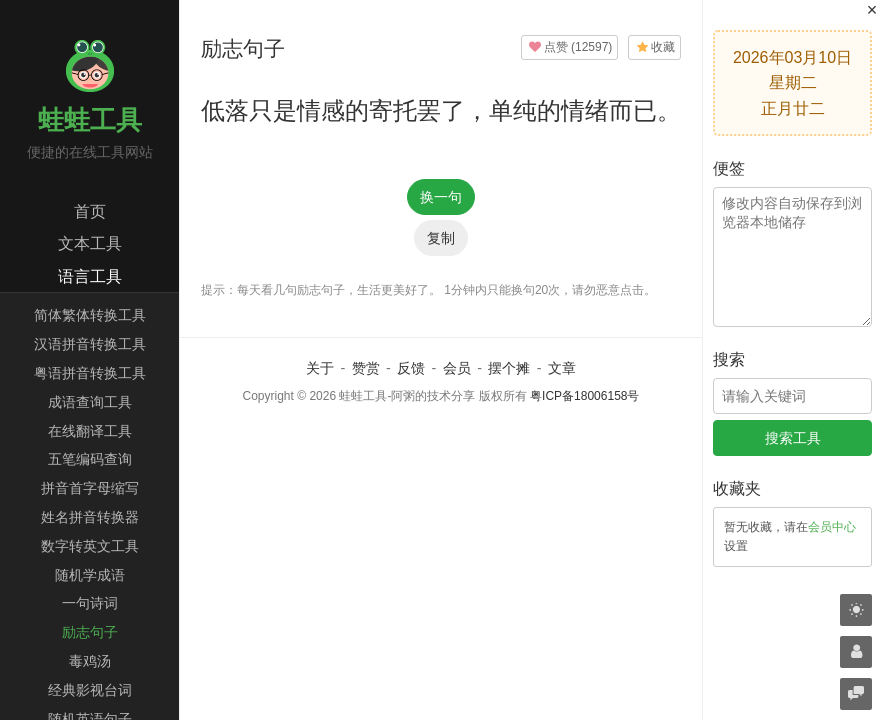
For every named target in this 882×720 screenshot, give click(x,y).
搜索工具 (793, 438)
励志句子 (90, 632)
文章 (562, 368)
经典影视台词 (90, 690)
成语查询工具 (90, 402)
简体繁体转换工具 (90, 315)
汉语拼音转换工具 (90, 344)
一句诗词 (90, 603)
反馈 (411, 368)
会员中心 (832, 527)
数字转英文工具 (90, 546)
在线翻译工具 (90, 431)
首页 (90, 211)
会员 (457, 368)
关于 (320, 368)
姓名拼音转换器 (90, 517)
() (570, 47)
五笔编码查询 (90, 459)
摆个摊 (509, 368)
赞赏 (366, 368)
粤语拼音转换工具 (90, 373)
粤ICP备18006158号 (584, 396)
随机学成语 (90, 575)
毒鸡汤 (90, 661)
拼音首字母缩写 (90, 488)
